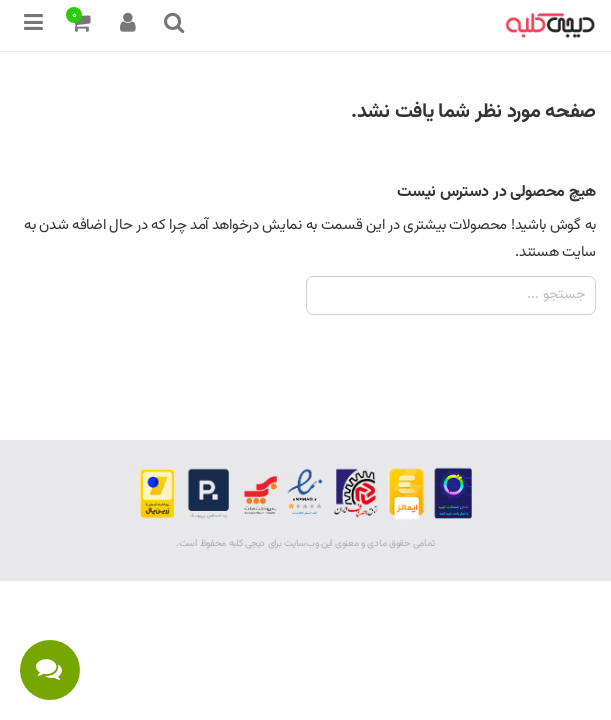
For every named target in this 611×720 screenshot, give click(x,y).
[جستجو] (451, 295)
